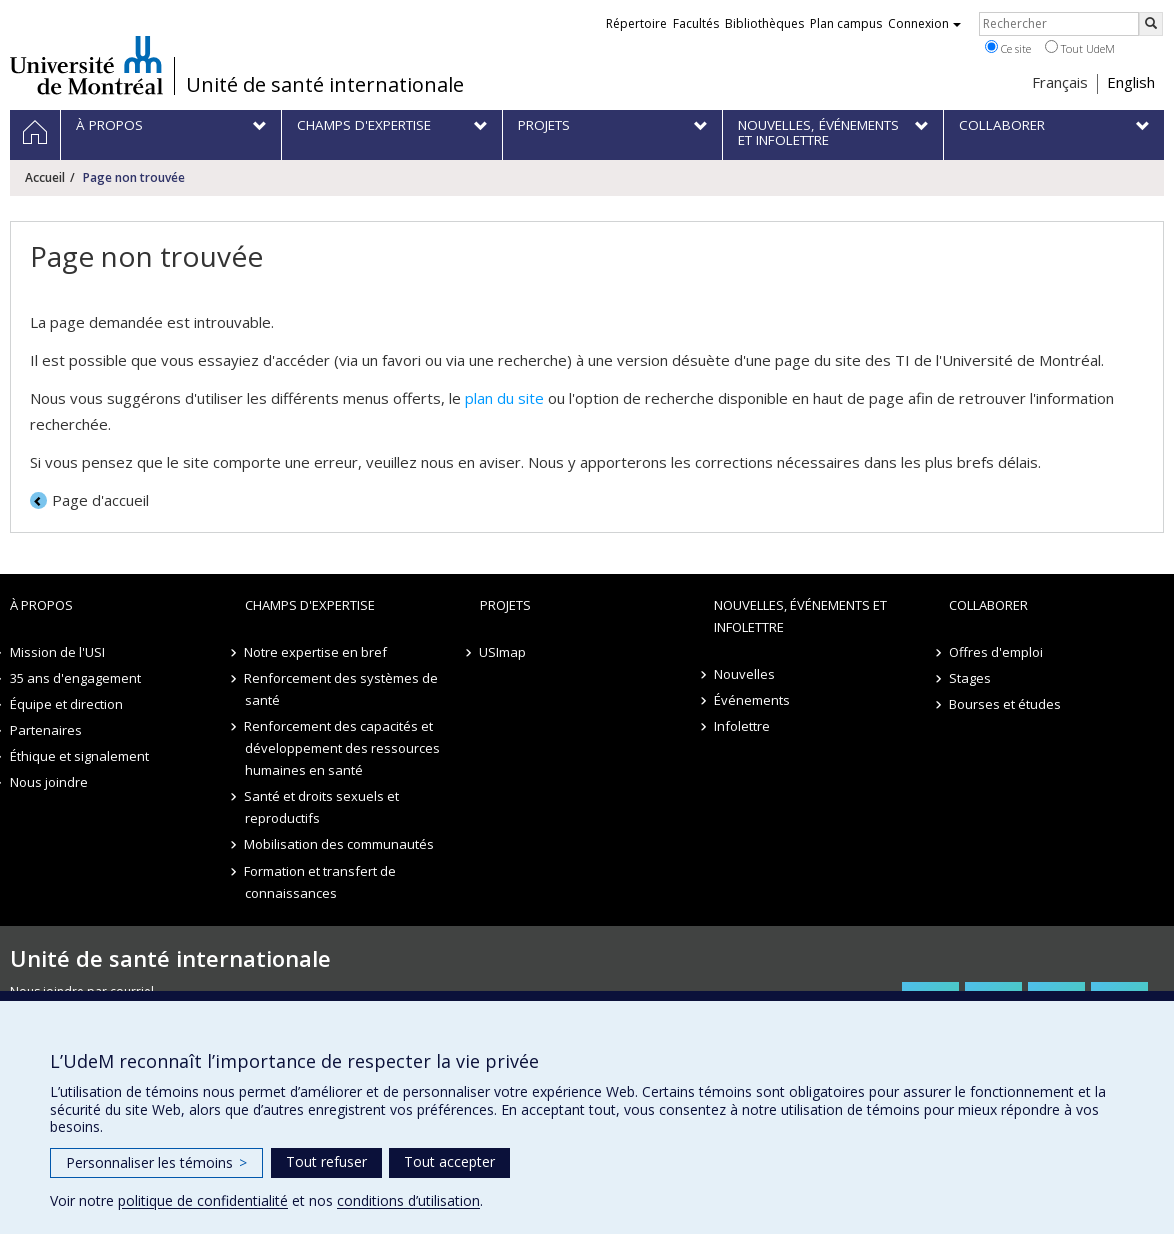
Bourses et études (1005, 704)
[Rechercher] (1151, 24)
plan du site (504, 398)
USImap (503, 652)
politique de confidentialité (203, 1200)
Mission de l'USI (57, 652)
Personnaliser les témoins (156, 1162)
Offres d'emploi (996, 652)
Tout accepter (449, 1161)
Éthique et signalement (79, 756)
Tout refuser (326, 1161)
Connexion (924, 23)
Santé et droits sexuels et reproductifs (322, 807)
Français (1060, 82)
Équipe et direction (66, 704)
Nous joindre (49, 782)
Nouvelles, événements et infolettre (800, 616)
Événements (752, 700)
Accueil (45, 177)
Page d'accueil (100, 500)
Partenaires (46, 730)
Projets (505, 605)
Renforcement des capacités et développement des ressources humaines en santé (342, 748)
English (1131, 82)
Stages (970, 678)
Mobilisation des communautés (340, 844)
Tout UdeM (1080, 48)
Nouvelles (744, 674)
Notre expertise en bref (316, 652)
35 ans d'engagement (75, 678)
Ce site (1008, 48)
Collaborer (988, 605)
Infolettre (742, 726)
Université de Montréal (86, 65)
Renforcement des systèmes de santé (342, 689)
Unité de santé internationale (325, 85)
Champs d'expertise (310, 605)
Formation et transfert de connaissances (321, 882)
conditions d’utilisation (408, 1200)
